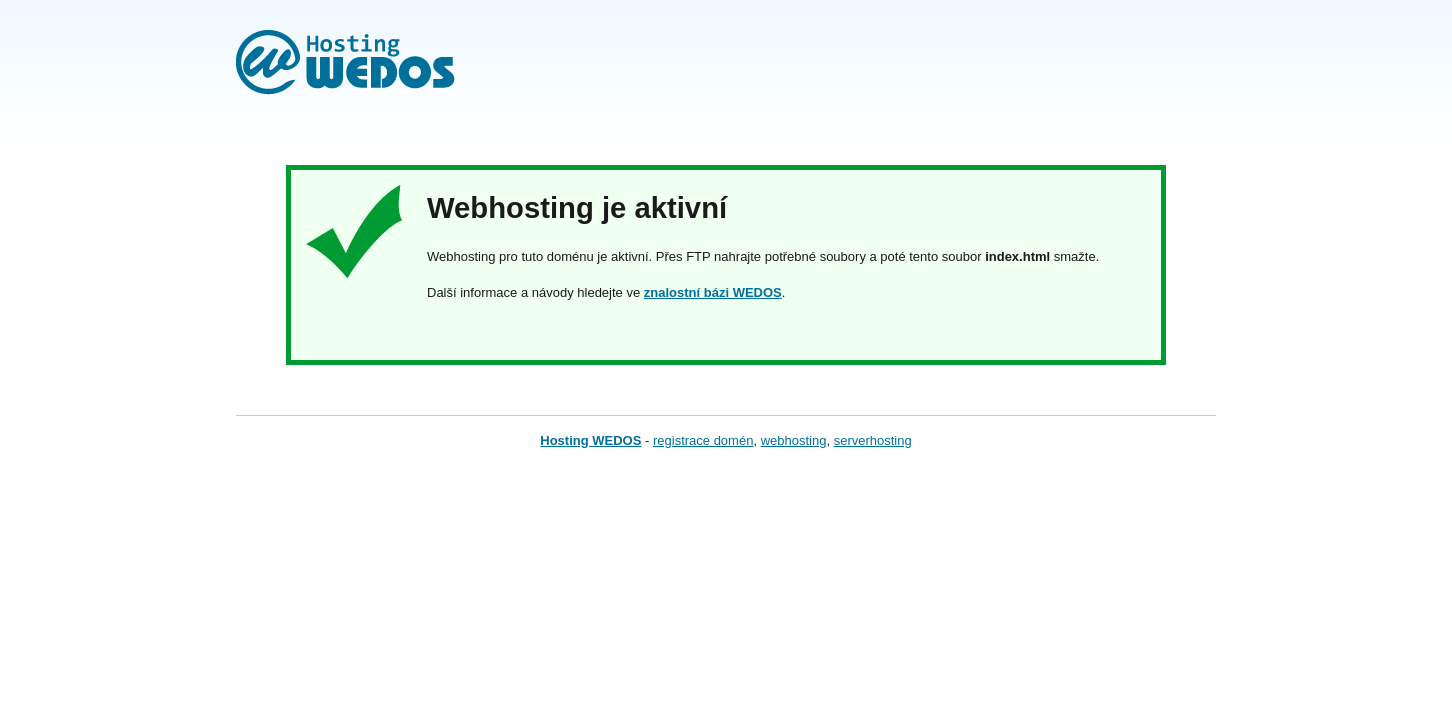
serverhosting (873, 440)
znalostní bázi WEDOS (713, 292)
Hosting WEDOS (590, 440)
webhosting (794, 440)
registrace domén (703, 440)
